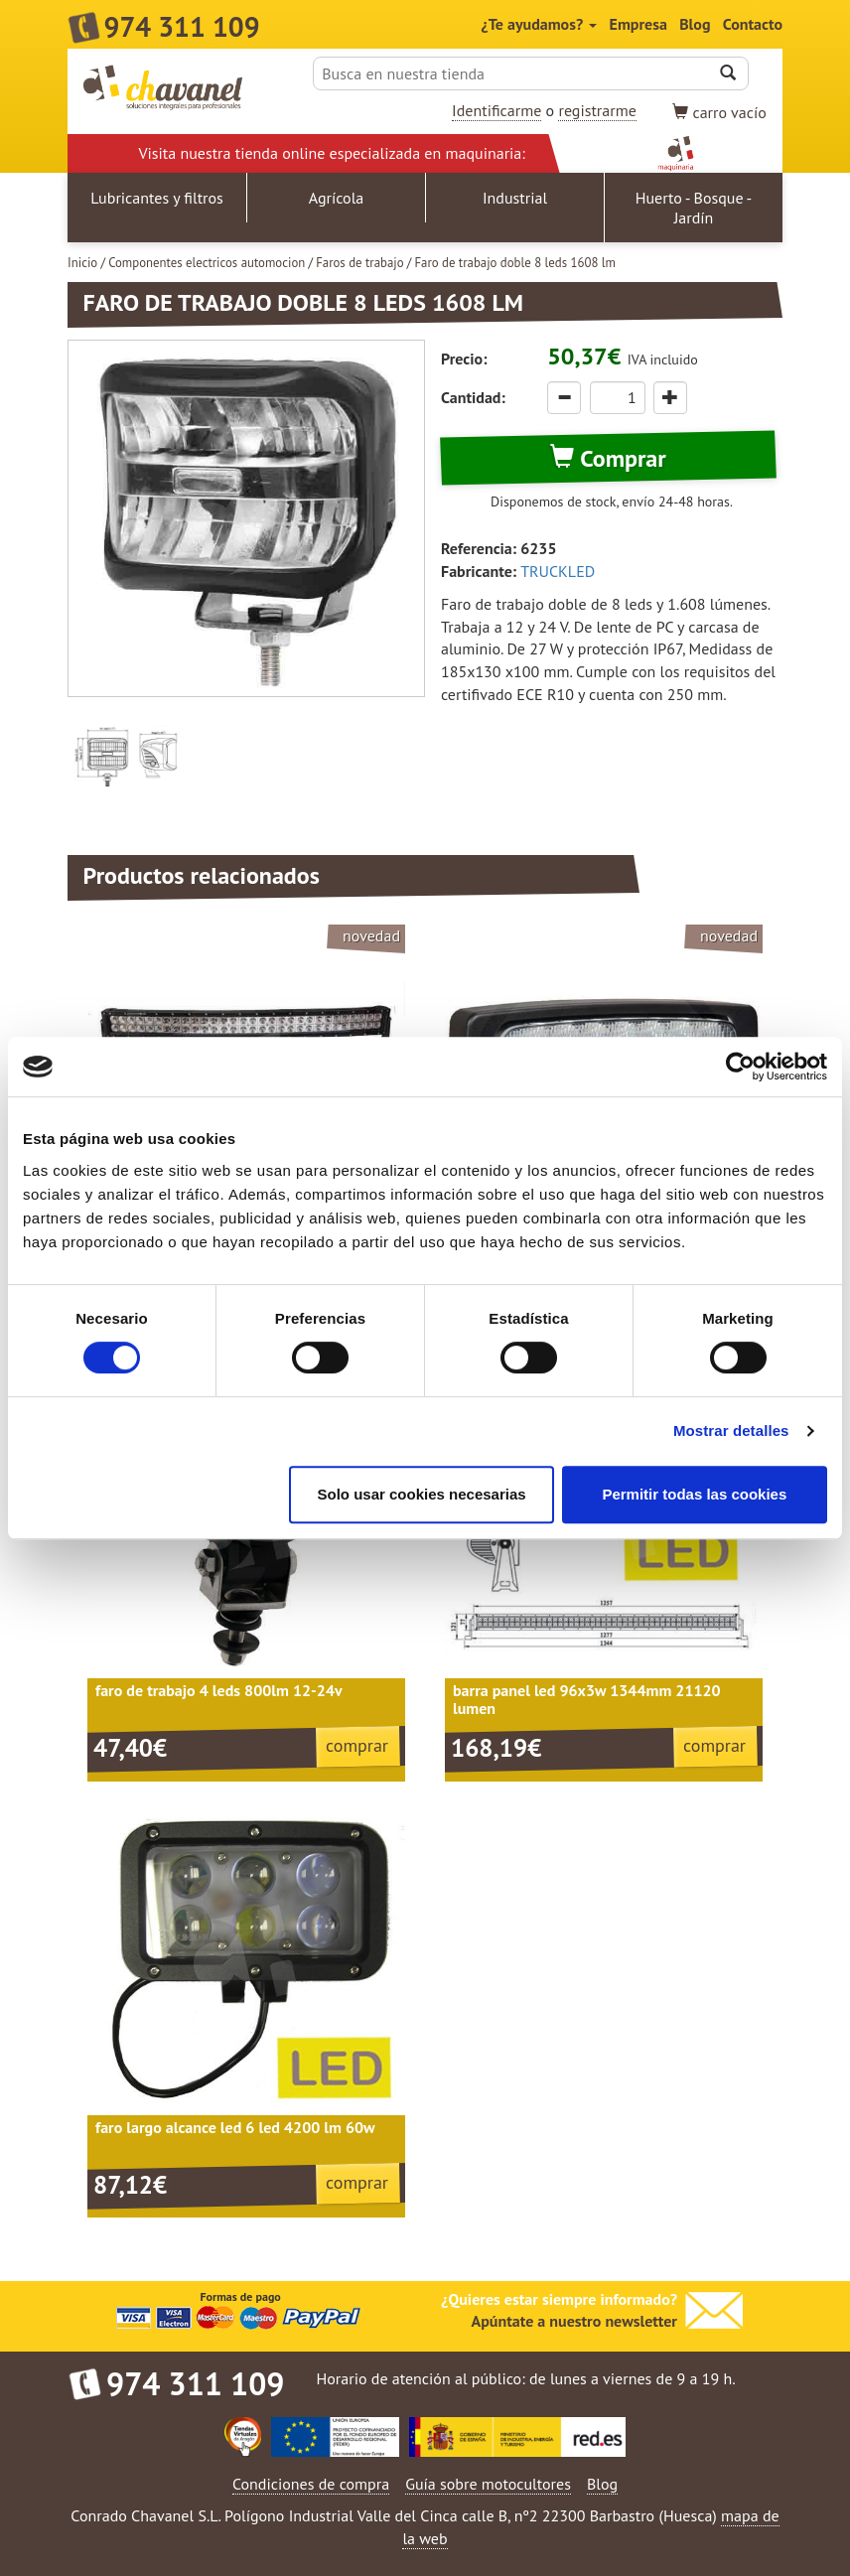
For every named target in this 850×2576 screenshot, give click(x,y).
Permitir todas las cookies (694, 1494)
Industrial (515, 198)
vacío (719, 112)
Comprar (607, 458)
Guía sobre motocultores (488, 2484)
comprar (357, 1745)
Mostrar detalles (731, 1430)
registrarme (597, 110)
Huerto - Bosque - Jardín (694, 207)
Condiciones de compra (310, 2484)
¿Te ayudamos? (540, 24)
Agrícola (336, 198)
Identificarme (496, 110)
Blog (694, 24)
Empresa (638, 24)
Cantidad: (473, 397)
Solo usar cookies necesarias (421, 1494)
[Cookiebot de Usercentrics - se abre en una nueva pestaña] (740, 1066)
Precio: (464, 358)
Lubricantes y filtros (156, 198)
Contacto (752, 24)
